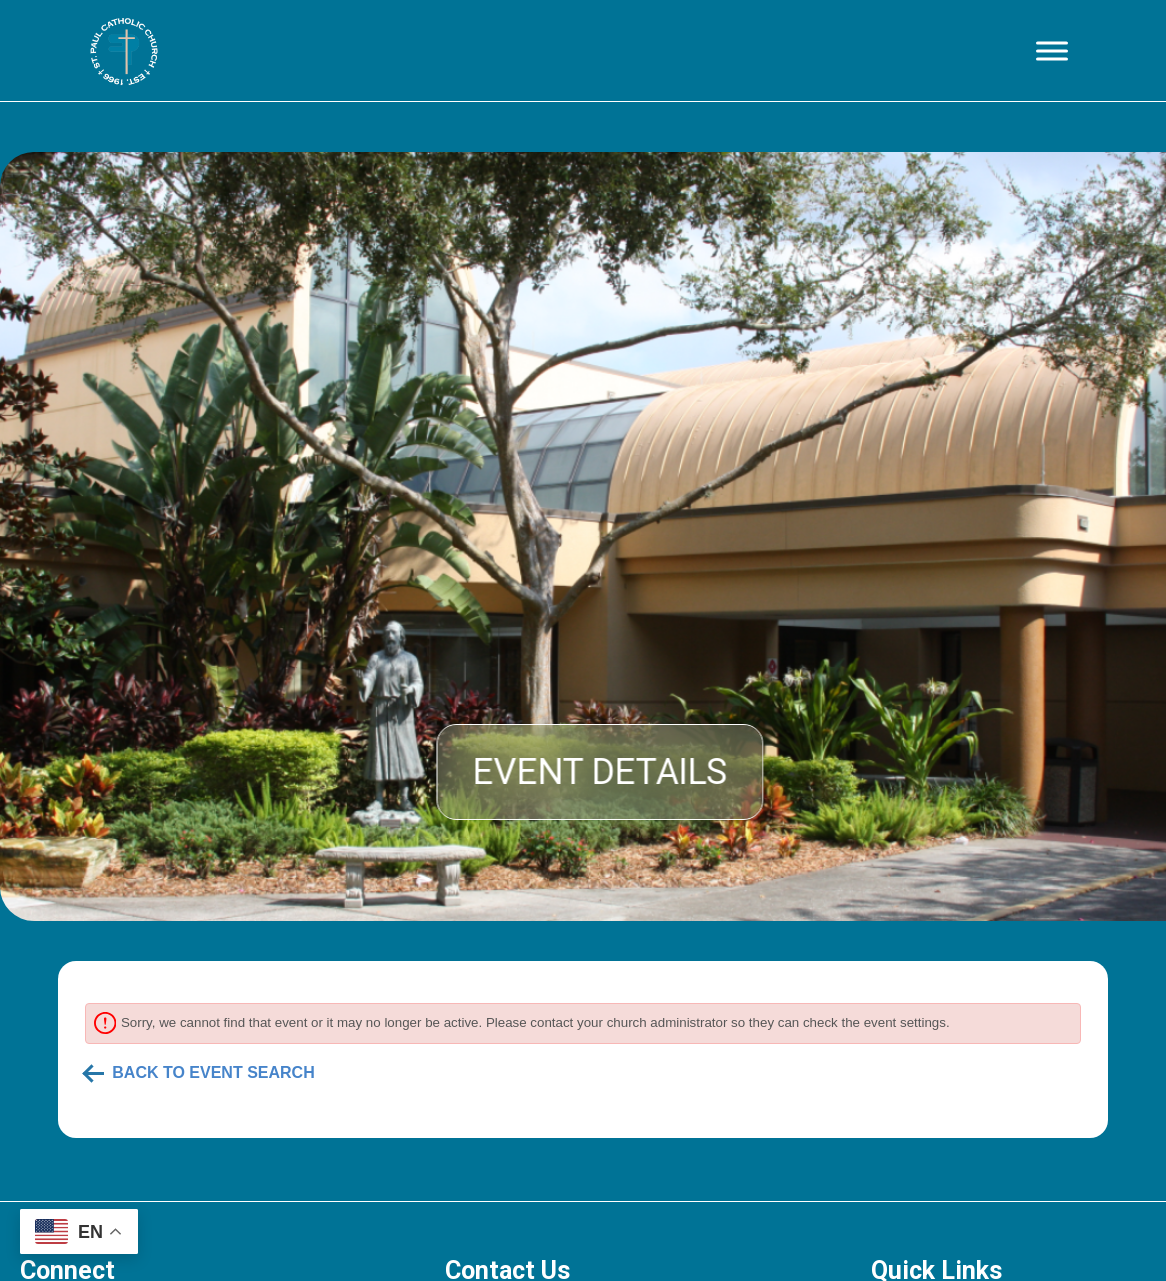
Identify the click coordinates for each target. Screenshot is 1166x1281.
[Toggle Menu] (1052, 50)
